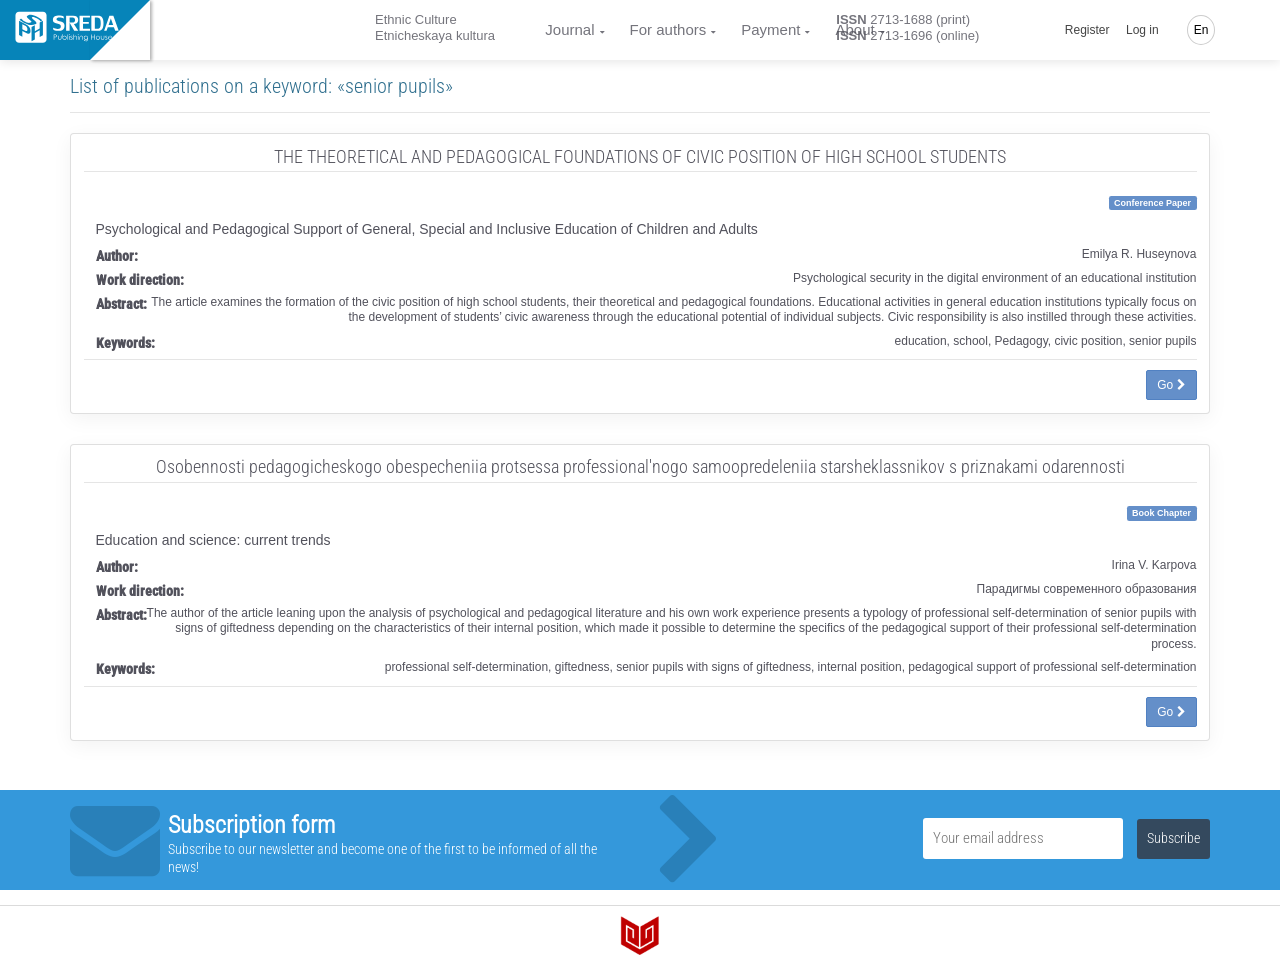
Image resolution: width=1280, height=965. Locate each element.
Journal (569, 29)
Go (1171, 385)
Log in (1142, 30)
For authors (668, 29)
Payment (770, 29)
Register (1087, 30)
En (1201, 30)
